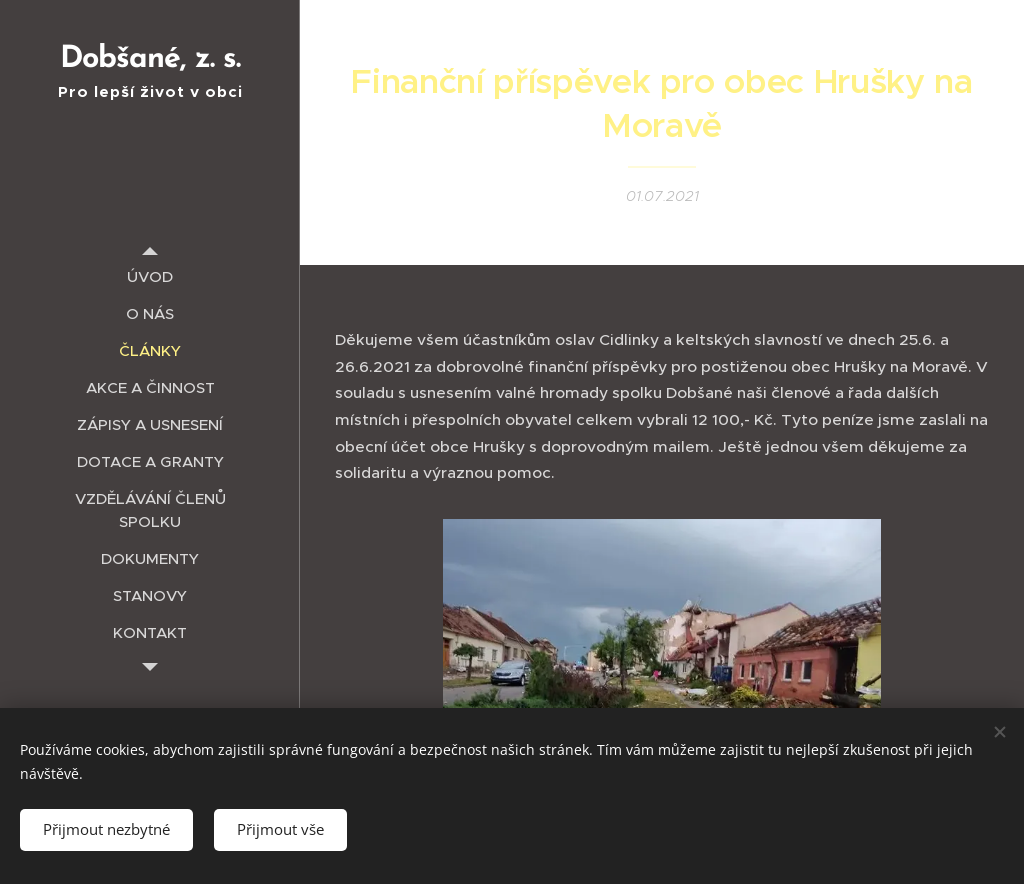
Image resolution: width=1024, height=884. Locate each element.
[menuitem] (150, 276)
